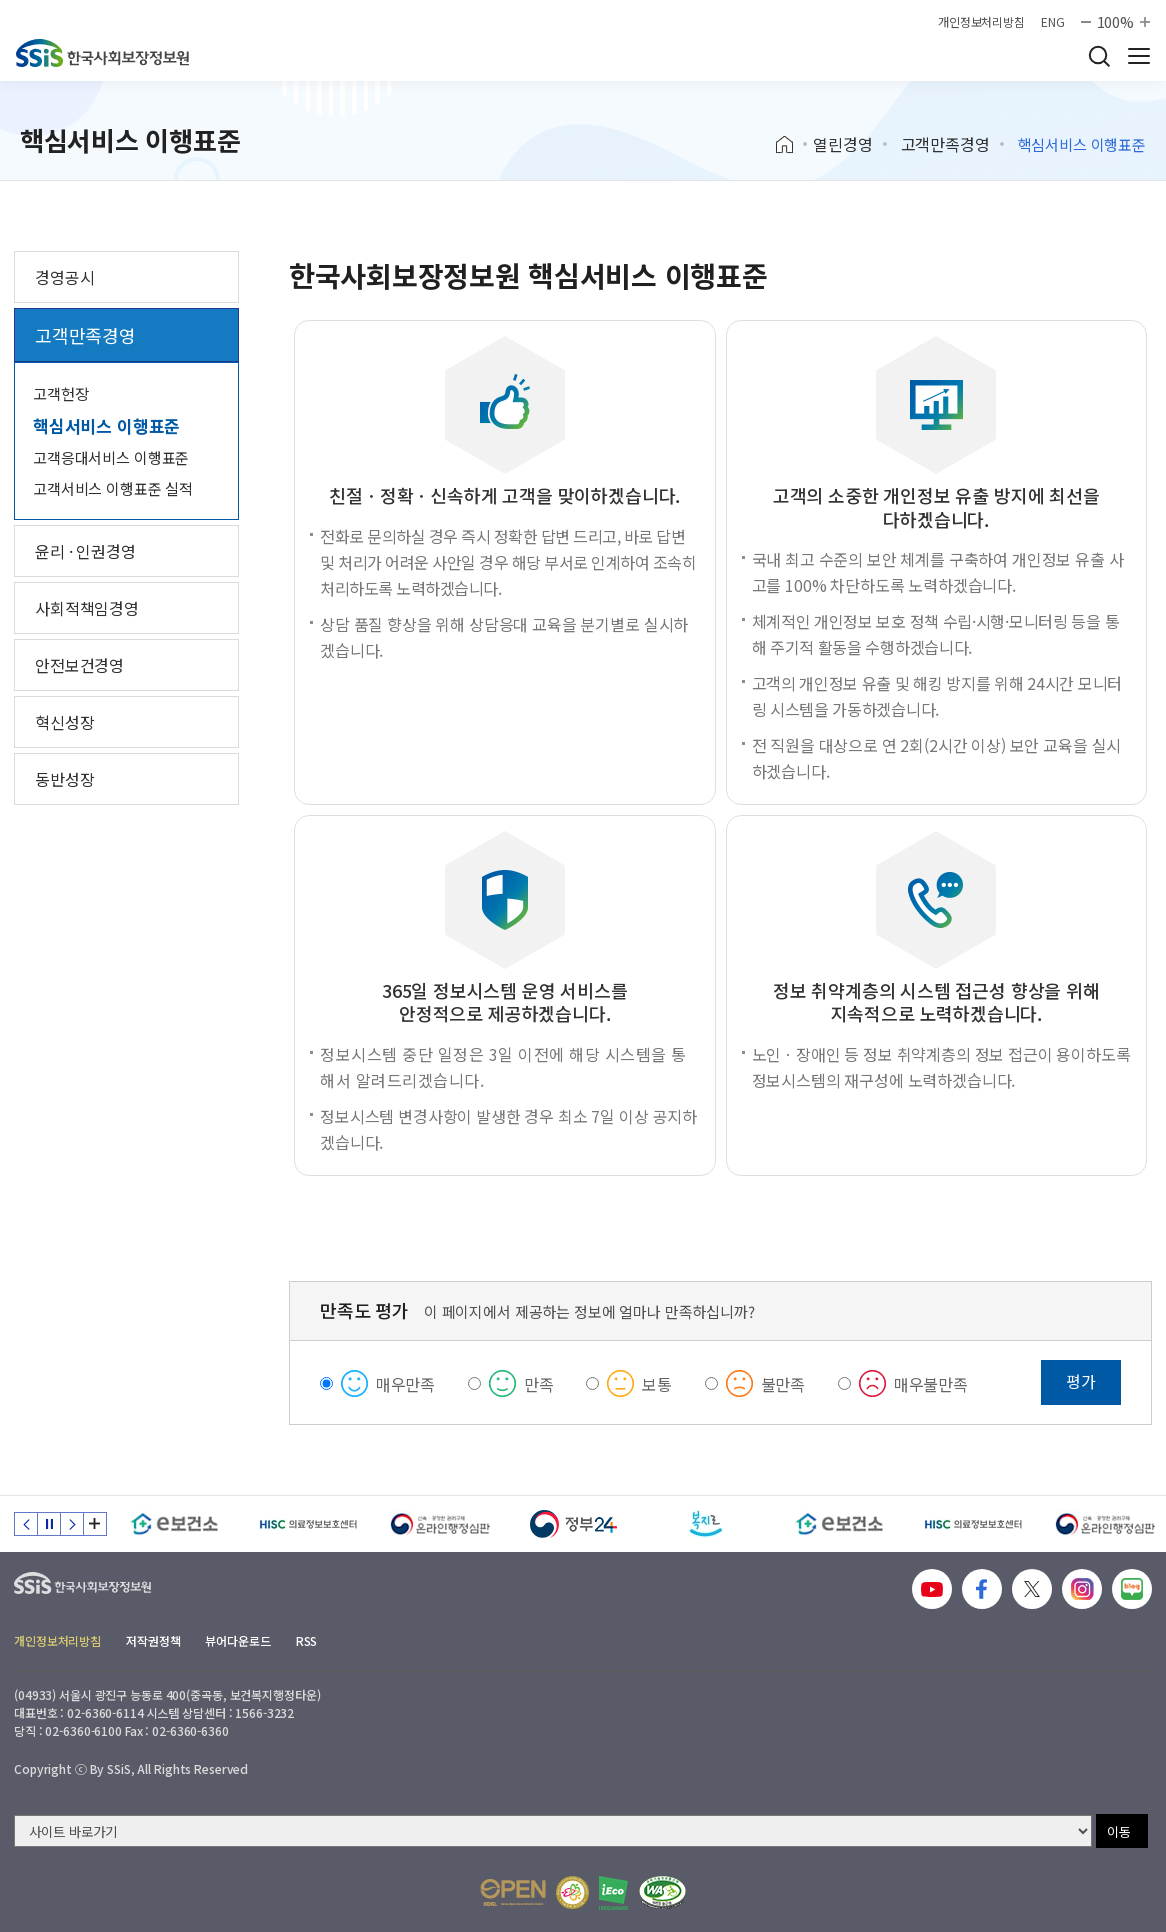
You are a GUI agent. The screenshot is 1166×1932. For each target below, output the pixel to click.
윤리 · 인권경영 (85, 551)
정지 (49, 1524)
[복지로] (706, 1524)
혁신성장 (64, 722)
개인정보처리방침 (981, 22)
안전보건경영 (79, 665)
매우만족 (405, 1384)
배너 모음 (95, 1524)
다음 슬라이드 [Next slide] (72, 1524)
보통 (657, 1384)
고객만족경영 (945, 144)
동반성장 (64, 779)
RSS (307, 1640)
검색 (1099, 56)
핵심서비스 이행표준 (106, 425)
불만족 (783, 1384)
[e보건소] (174, 1524)
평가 (1081, 1381)
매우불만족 (931, 1384)
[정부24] (573, 1524)
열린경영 (842, 144)
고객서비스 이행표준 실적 (113, 488)
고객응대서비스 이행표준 (111, 457)
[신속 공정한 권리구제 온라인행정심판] (440, 1524)
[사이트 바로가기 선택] (553, 1831)
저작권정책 (153, 1640)
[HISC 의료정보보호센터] (307, 1524)
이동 (1119, 1831)
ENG (1053, 22)
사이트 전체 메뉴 (1139, 56)
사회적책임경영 (87, 608)
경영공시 (64, 277)
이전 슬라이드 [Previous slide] (26, 1524)
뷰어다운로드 (237, 1640)
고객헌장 (60, 393)
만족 (539, 1384)
